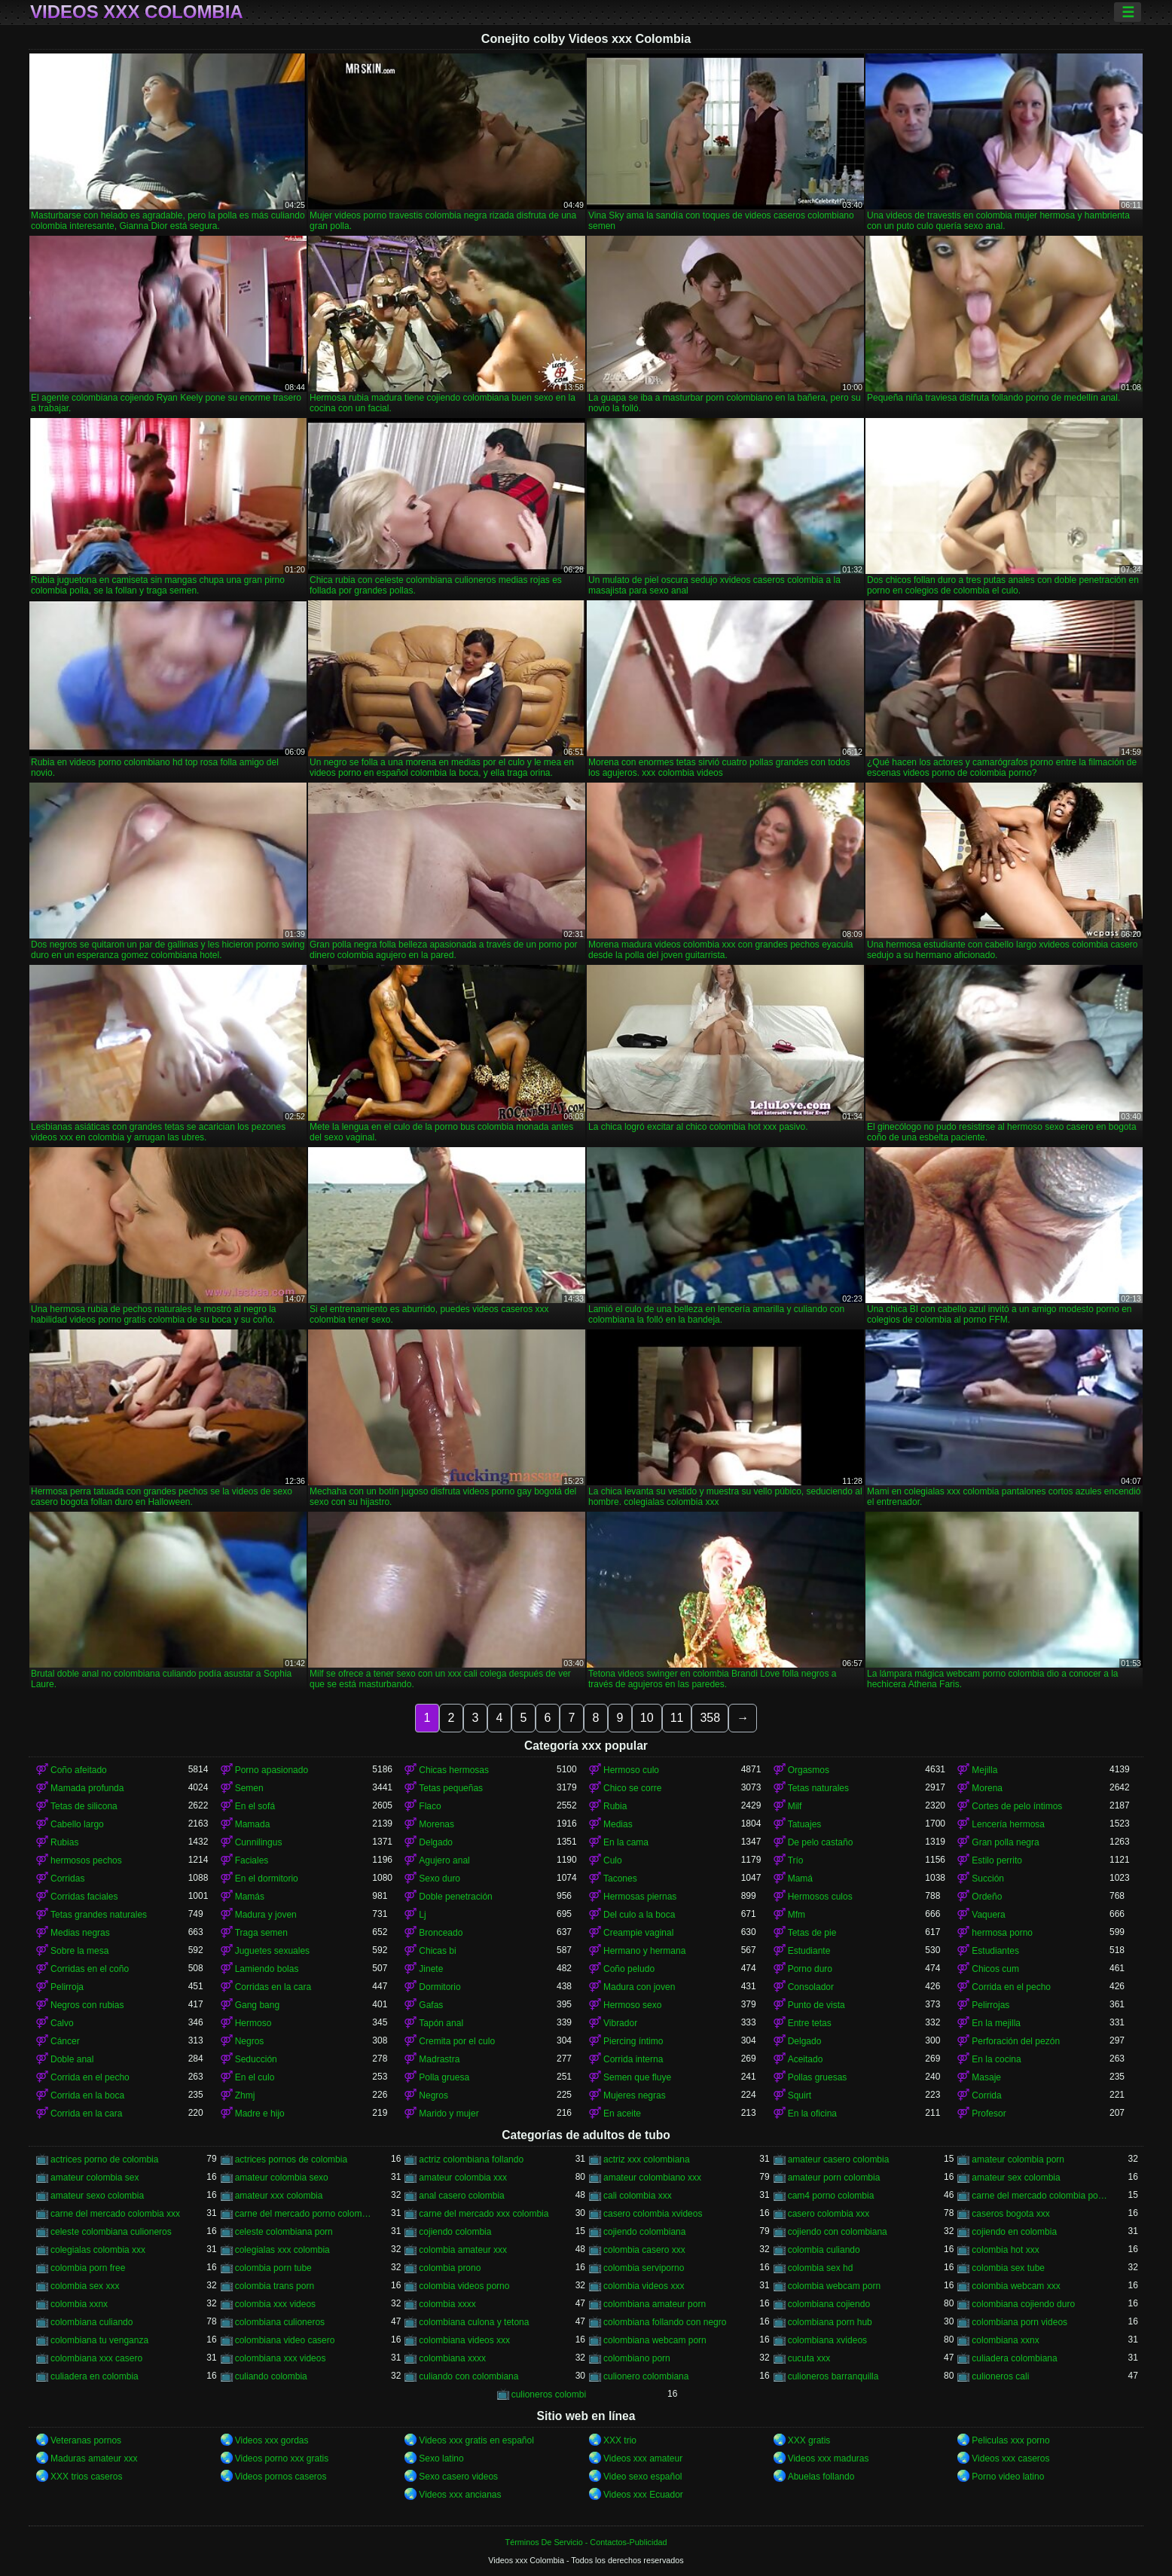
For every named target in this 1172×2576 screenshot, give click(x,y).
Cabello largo (77, 1824)
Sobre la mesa (79, 1951)
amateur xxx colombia (279, 2195)
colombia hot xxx (1005, 2250)
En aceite (622, 2113)
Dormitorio (439, 1987)
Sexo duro (439, 1878)
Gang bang (257, 2005)
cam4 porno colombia (831, 2195)
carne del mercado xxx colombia (483, 2213)
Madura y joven (266, 1914)
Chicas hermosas (454, 1770)
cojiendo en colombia (1014, 2232)
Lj (422, 1914)
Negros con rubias (87, 2005)
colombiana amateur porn (654, 2304)
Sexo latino (441, 2458)
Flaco (430, 1806)
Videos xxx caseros (1010, 2458)
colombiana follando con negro (664, 2322)
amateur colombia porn (1018, 2159)
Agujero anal (444, 1860)
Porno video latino (1008, 2476)
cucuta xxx (809, 2358)
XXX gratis (809, 2440)
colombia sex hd (820, 2268)
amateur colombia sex (94, 2177)
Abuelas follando (821, 2476)
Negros (249, 2041)
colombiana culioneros (280, 2322)
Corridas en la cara (273, 1987)
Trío (796, 1860)
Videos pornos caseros (281, 2476)
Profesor (989, 2113)
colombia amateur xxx (463, 2250)
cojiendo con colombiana (837, 2232)
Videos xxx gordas (272, 2440)
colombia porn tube (273, 2268)
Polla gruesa (444, 2077)
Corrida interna (633, 2059)
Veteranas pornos (85, 2440)
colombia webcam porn (834, 2286)
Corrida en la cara (86, 2113)
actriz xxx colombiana (646, 2159)
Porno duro (810, 1969)
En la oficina (812, 2113)
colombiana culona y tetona (474, 2322)
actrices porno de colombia (104, 2159)
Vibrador (620, 2023)
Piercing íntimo (633, 2041)
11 (677, 1717)
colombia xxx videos (275, 2304)
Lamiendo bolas (267, 1969)
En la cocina (996, 2059)
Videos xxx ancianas (460, 2494)
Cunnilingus (258, 1842)
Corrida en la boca (87, 2095)
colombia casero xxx (644, 2250)
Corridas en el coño (89, 1969)
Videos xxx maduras (828, 2458)
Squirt (799, 2095)
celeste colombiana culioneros (111, 2232)
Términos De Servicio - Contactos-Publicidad (586, 2542)
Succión (988, 1878)
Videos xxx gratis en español (476, 2440)
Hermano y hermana (644, 1951)
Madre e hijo (260, 2113)
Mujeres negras (634, 2095)
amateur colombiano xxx (652, 2177)
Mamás (249, 1896)
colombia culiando (824, 2250)
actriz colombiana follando (471, 2159)
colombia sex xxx (84, 2286)
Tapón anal (441, 2023)
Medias (618, 1824)
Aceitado (805, 2059)
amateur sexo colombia (97, 2195)
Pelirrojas (990, 2005)
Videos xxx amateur (642, 2458)
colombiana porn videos (1019, 2322)
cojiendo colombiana (644, 2232)
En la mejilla (996, 2023)
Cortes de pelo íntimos (1017, 1806)
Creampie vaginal (638, 1932)
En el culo (255, 2077)
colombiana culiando (91, 2322)
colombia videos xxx (643, 2286)
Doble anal (71, 2059)
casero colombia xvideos (652, 2213)
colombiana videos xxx (464, 2340)
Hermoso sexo (632, 2005)
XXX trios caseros (86, 2476)
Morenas (436, 1824)
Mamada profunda (87, 1788)
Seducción (256, 2059)
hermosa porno (1002, 1932)
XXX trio (619, 2440)
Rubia (615, 1806)
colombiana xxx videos (280, 2358)
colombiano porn (636, 2358)
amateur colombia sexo (281, 2177)
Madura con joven (639, 1987)
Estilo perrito (997, 1860)
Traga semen (261, 1932)
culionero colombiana (645, 2376)
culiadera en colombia (94, 2376)
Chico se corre (632, 1788)
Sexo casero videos (458, 2476)
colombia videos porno (464, 2286)
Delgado (436, 1842)
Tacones (620, 1878)
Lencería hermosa (1008, 1824)
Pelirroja (67, 1987)
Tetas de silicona (84, 1806)
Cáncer (65, 2041)
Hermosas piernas (639, 1896)
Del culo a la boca (639, 1914)
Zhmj (245, 2095)
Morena (987, 1788)
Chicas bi (437, 1951)
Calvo (62, 2023)
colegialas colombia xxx (97, 2250)
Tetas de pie (812, 1932)
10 (647, 1717)
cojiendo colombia (455, 2232)
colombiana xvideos (827, 2340)
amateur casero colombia (839, 2159)
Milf (795, 1806)
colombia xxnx (79, 2304)
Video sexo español (642, 2476)
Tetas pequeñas (451, 1788)
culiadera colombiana (1014, 2358)
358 (710, 1717)
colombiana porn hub (830, 2322)
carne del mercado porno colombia (304, 2213)
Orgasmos (808, 1770)
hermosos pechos (86, 1860)
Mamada (252, 1824)
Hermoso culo (631, 1770)
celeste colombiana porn (284, 2232)
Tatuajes (805, 1824)
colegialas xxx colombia (282, 2250)
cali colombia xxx (637, 2195)
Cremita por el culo (457, 2041)
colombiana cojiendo (829, 2304)
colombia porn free (87, 2268)
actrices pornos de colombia (291, 2159)
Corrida (986, 2095)
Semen (249, 1788)
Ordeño (987, 1896)
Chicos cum (995, 1969)
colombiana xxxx (452, 2358)
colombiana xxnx (1005, 2340)
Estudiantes (995, 1951)
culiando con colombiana (468, 2376)
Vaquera (988, 1914)
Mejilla (984, 1770)
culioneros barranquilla (833, 2376)
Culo (612, 1860)
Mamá (800, 1878)
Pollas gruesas (817, 2077)
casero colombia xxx (829, 2213)
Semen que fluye (637, 2077)
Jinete (431, 1969)
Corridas (67, 1878)
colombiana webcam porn (655, 2340)
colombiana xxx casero (96, 2358)
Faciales (252, 1860)
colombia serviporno (643, 2268)
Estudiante (809, 1951)
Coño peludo (629, 1969)
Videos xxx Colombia (136, 12)
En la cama (626, 1842)
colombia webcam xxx (1016, 2286)
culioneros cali (1000, 2376)
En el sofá (255, 1806)
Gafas (431, 2005)
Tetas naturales (818, 1788)
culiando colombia (271, 2376)
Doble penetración (455, 1896)
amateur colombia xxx (463, 2177)
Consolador (811, 1987)
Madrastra (439, 2059)
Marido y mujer (448, 2113)
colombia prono (450, 2268)
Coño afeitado (78, 1770)
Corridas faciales (84, 1896)
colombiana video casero (285, 2340)
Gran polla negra (1005, 1842)
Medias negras (80, 1932)
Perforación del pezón (1016, 2041)
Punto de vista (816, 2005)
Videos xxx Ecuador (643, 2494)
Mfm (796, 1914)
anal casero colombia (461, 2195)
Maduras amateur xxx (93, 2458)
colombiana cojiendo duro (1023, 2304)
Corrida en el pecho (1011, 1987)
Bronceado (440, 1932)
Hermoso (253, 2023)
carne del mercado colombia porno (1040, 2195)
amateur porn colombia (834, 2177)
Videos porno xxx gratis (282, 2458)
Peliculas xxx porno (1010, 2440)
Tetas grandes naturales (98, 1914)
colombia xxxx (447, 2304)
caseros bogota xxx (1010, 2213)
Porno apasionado (271, 1770)
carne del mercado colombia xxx (115, 2213)
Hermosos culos (820, 1896)
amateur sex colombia (1016, 2177)
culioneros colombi (548, 2394)
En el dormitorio (266, 1878)
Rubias (64, 1842)
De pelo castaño (820, 1842)
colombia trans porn (274, 2286)
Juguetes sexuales (272, 1951)
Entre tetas (810, 2023)
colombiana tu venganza (99, 2340)
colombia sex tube (1008, 2268)
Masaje (986, 2077)
